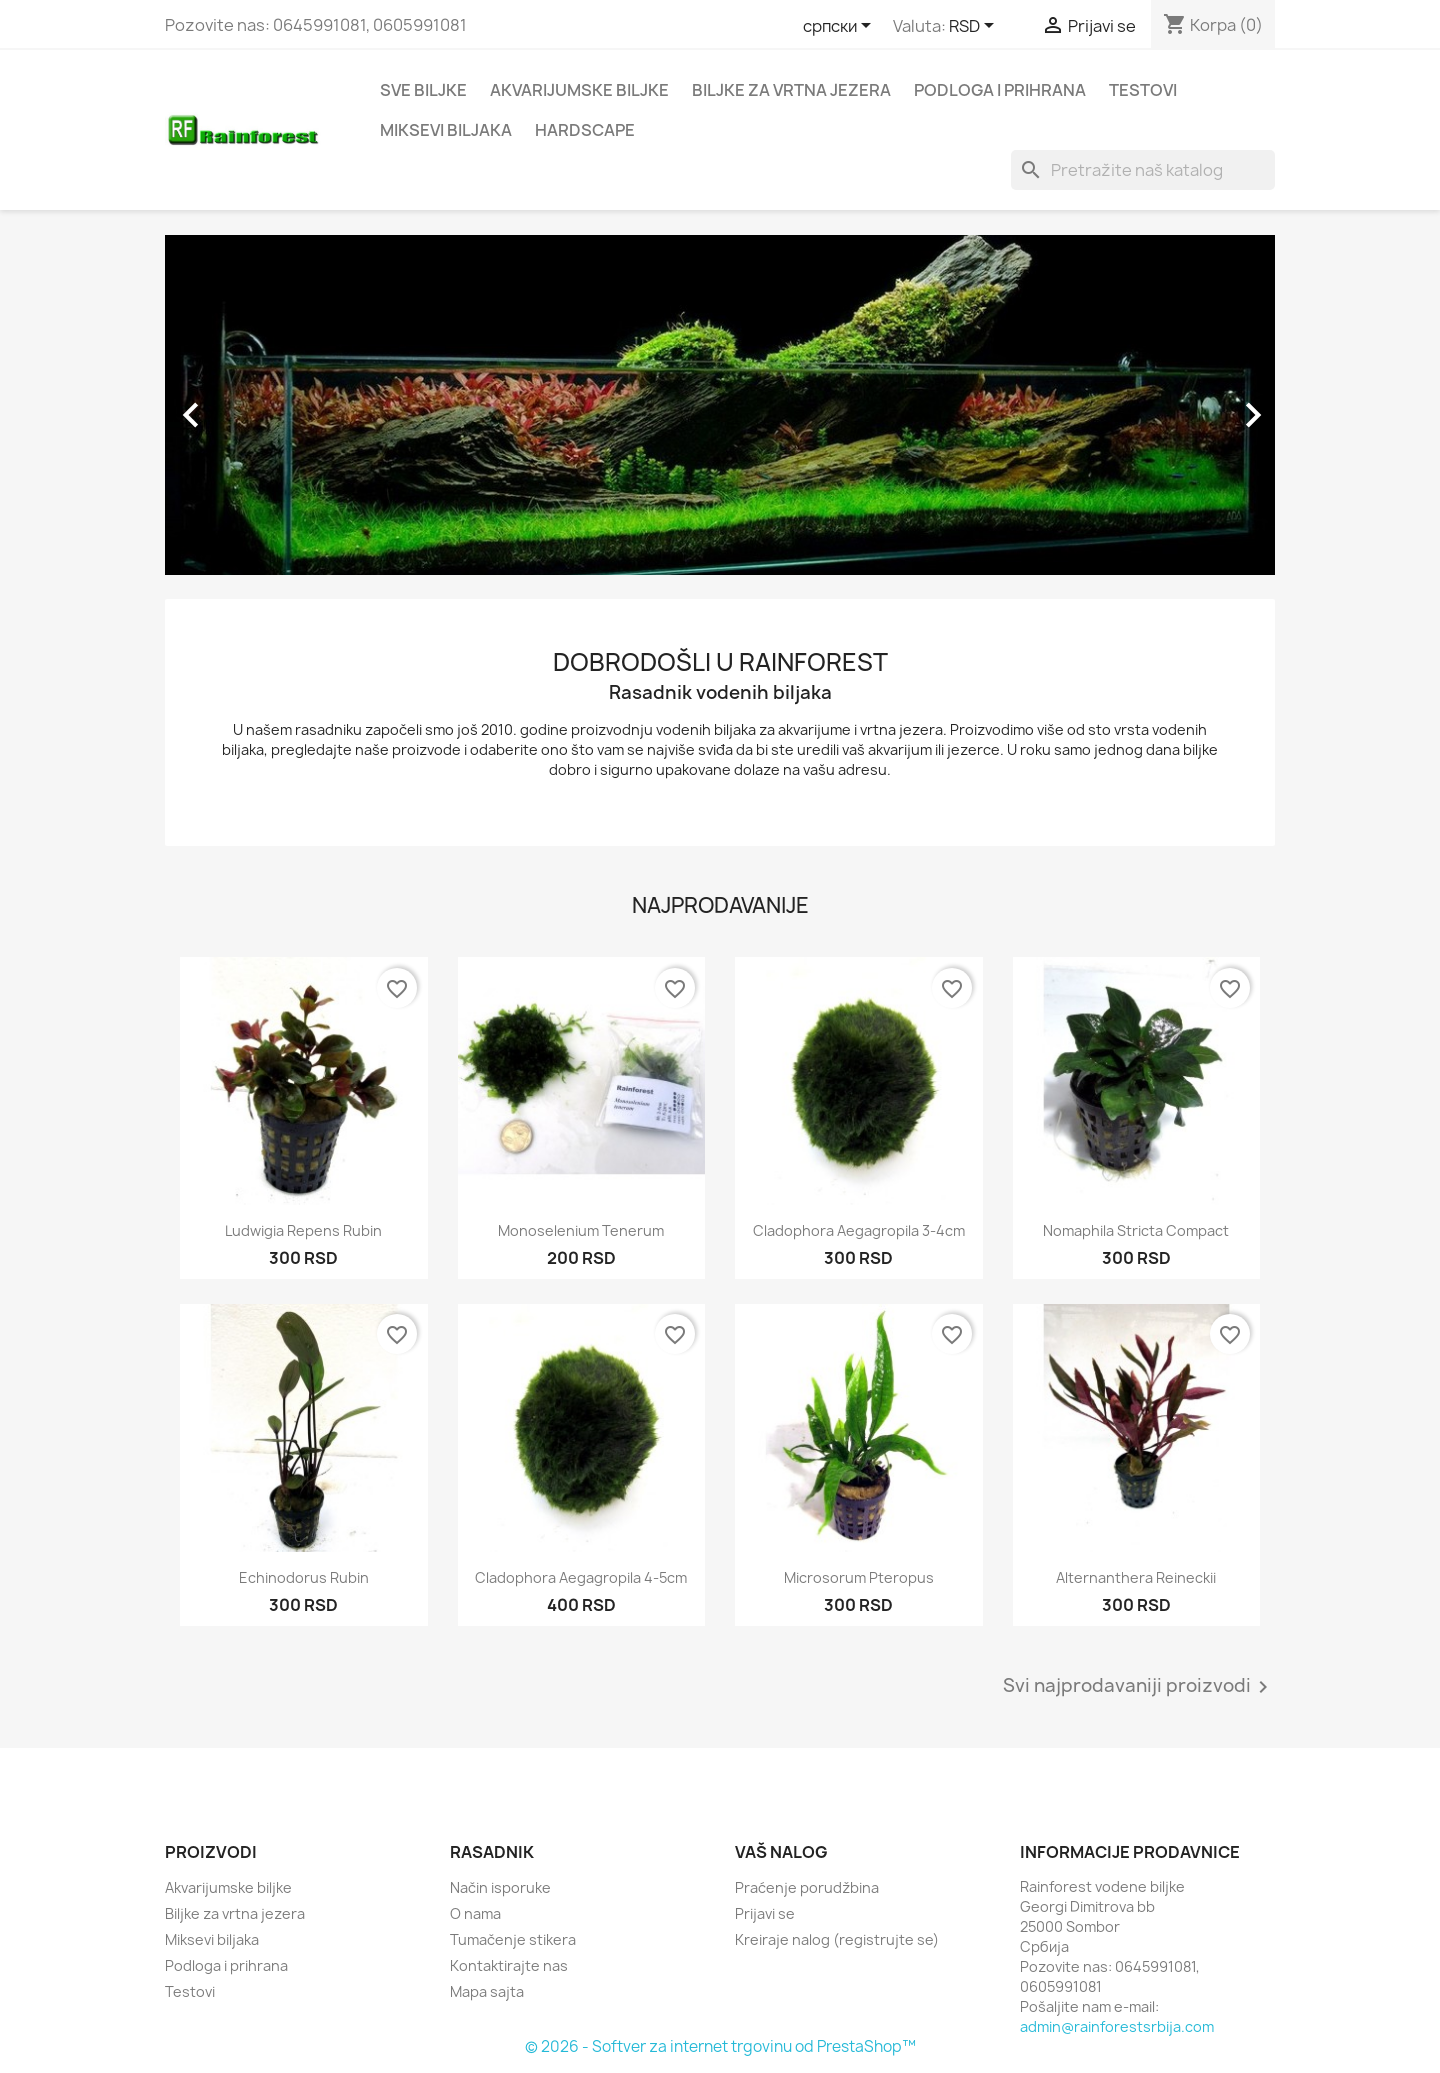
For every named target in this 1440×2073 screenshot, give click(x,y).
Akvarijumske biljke (579, 90)
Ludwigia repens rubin (303, 1230)
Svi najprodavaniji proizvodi (1139, 1687)
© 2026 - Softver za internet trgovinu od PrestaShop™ (720, 2046)
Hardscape (585, 130)
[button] (248, 405)
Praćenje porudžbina (807, 1887)
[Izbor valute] (975, 27)
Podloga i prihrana (1000, 90)
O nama (475, 1913)
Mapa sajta (487, 1991)
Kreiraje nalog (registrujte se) (837, 1939)
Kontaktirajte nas (509, 1965)
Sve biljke (423, 90)
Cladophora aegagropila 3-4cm (859, 1230)
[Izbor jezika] (840, 27)
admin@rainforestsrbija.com (1117, 2026)
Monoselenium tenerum (581, 1230)
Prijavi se (765, 1913)
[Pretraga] (1143, 170)
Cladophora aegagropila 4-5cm (581, 1577)
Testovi (1143, 90)
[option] (720, 405)
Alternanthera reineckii (1136, 1577)
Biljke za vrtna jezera (791, 90)
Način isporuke (500, 1887)
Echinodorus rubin (304, 1577)
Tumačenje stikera (513, 1939)
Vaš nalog (781, 1852)
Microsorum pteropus (859, 1577)
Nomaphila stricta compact (1136, 1230)
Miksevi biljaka (446, 130)
